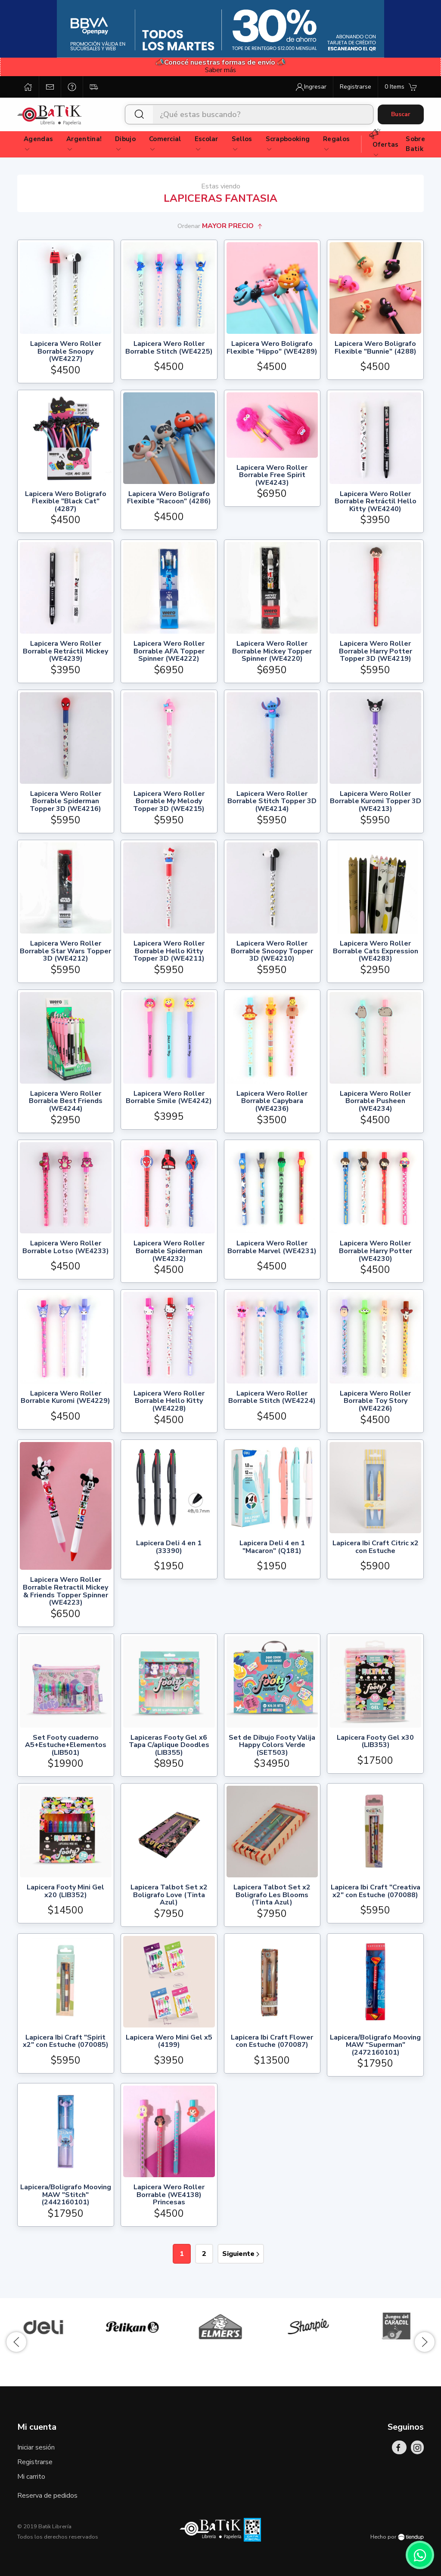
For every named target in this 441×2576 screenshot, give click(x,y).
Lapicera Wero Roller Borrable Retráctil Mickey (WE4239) (65, 651)
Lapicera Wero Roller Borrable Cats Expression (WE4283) (375, 951)
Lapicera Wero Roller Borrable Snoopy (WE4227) (65, 351)
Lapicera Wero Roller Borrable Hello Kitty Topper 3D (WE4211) (169, 951)
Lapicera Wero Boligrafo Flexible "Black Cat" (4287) (65, 501)
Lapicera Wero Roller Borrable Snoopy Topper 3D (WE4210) (272, 951)
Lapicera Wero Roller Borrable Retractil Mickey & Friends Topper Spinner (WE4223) (65, 1591)
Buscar (400, 114)
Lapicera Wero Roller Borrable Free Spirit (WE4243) (271, 475)
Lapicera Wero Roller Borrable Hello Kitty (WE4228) (169, 1401)
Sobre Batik (415, 144)
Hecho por (397, 2537)
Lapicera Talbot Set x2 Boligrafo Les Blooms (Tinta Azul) (272, 1895)
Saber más (220, 70)
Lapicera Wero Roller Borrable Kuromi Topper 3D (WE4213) (375, 801)
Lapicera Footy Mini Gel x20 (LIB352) (65, 1892)
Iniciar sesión (36, 2447)
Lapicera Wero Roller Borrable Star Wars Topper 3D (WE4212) (65, 951)
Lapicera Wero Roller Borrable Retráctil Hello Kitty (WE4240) (375, 501)
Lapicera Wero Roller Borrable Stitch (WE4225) (169, 348)
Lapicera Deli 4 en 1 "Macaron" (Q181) (272, 1548)
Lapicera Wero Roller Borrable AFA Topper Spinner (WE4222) (169, 651)
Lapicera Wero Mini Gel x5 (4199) (169, 2042)
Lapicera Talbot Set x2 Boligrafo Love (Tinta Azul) (169, 1895)
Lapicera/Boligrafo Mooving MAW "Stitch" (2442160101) (65, 2195)
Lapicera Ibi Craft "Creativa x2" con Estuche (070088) (375, 1892)
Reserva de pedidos (47, 2495)
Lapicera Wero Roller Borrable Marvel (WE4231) (272, 1248)
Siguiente (240, 2254)
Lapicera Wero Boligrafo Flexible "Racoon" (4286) (169, 498)
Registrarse (35, 2462)
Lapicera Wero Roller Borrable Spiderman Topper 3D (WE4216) (65, 801)
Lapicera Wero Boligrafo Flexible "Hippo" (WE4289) (272, 348)
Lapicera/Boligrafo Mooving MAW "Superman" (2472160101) (375, 2045)
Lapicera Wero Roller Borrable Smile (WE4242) (169, 1098)
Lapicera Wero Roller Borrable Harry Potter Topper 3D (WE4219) (375, 651)
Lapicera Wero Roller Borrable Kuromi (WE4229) (65, 1398)
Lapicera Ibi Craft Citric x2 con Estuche (375, 1548)
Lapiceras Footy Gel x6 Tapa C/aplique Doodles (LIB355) (169, 1745)
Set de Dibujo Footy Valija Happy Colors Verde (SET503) (272, 1745)
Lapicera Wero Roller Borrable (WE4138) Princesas (169, 2195)
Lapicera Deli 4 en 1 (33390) (169, 1548)
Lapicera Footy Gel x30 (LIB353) (375, 1742)
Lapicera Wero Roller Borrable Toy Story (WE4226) (375, 1401)
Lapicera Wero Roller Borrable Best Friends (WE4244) (65, 1101)
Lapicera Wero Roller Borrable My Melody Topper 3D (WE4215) (169, 801)
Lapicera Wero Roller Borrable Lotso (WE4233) (65, 1248)
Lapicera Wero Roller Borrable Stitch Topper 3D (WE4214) (272, 801)
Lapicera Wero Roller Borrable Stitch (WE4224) (272, 1398)
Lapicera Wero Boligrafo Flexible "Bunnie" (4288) (375, 348)
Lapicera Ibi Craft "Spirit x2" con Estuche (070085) (66, 2042)
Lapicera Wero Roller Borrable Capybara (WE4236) (271, 1101)
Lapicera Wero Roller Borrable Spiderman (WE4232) (169, 1251)
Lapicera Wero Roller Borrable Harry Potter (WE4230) (375, 1251)
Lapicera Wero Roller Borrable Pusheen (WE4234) (375, 1101)
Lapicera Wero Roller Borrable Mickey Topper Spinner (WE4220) (272, 651)
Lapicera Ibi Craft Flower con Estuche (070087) (272, 2042)
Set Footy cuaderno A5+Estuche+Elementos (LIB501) (65, 1745)
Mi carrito (31, 2476)
